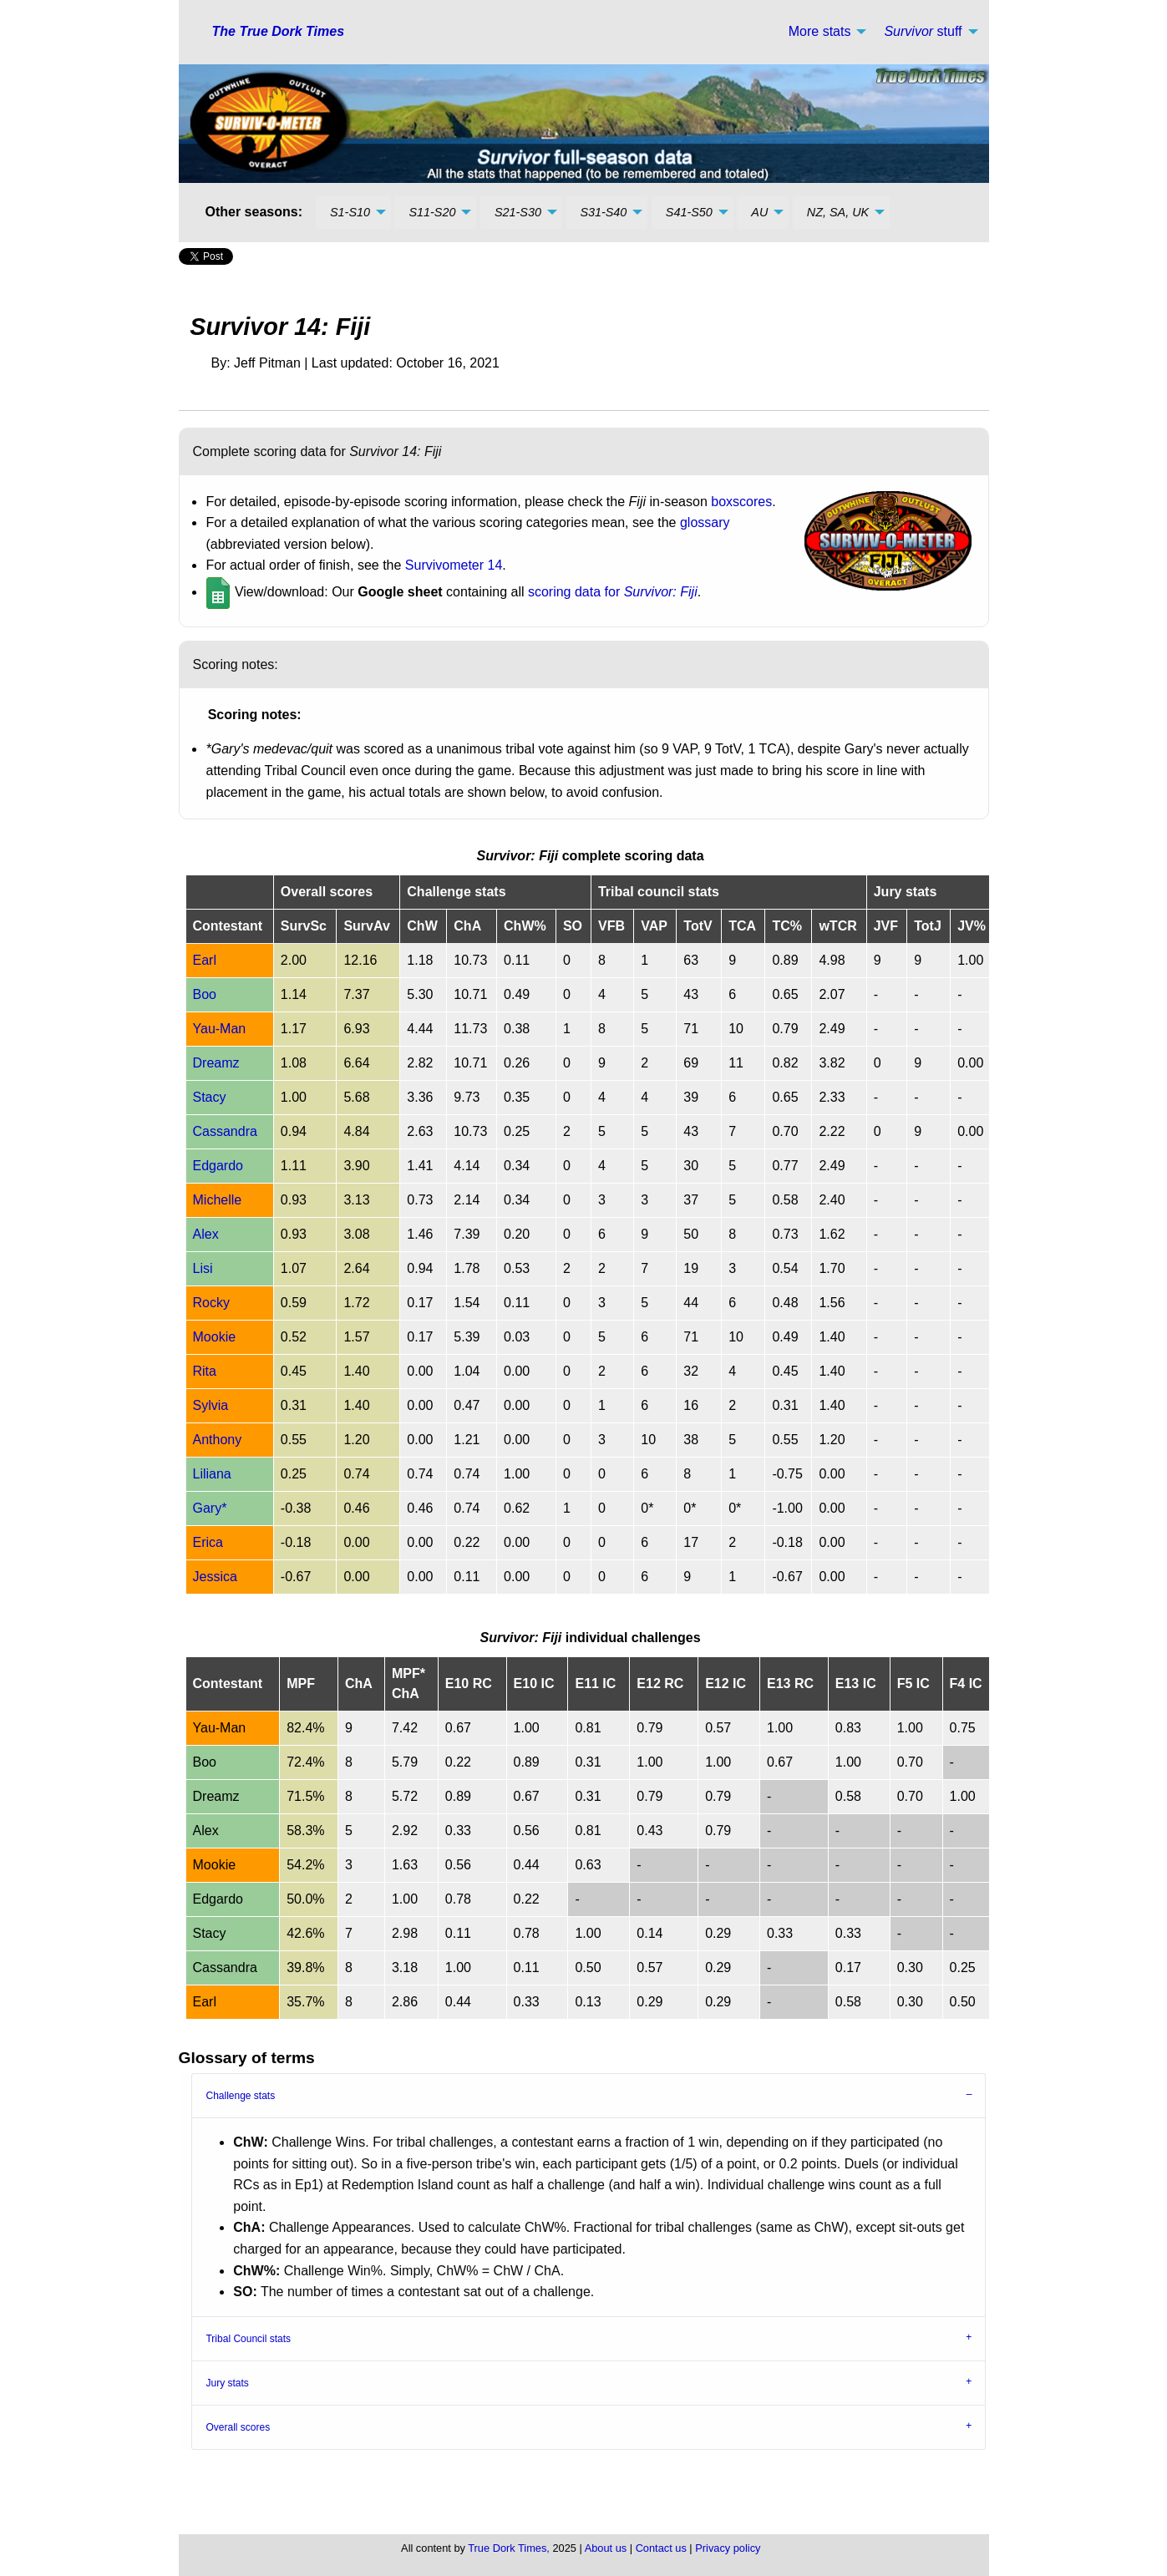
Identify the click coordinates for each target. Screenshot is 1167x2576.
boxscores (741, 501)
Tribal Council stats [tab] (248, 2339)
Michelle (217, 1200)
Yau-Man (219, 1029)
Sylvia (211, 1405)
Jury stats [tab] (226, 2383)
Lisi (203, 1268)
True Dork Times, (509, 2548)
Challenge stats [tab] (240, 2096)
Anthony (217, 1440)
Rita (204, 1371)
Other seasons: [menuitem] (253, 212)
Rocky (211, 1303)
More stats (820, 31)
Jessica (215, 1576)
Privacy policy (727, 2548)
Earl (204, 960)
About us (606, 2548)
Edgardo (218, 1166)
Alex (206, 1234)
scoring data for (613, 592)
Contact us (661, 2548)
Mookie (214, 1337)
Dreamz (216, 1063)
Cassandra (225, 1131)
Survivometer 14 (454, 565)
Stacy (209, 1097)
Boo (204, 994)
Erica (208, 1542)
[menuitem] (823, 32)
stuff (923, 31)
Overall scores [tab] (237, 2427)
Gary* (210, 1508)
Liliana (212, 1474)
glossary (705, 522)
